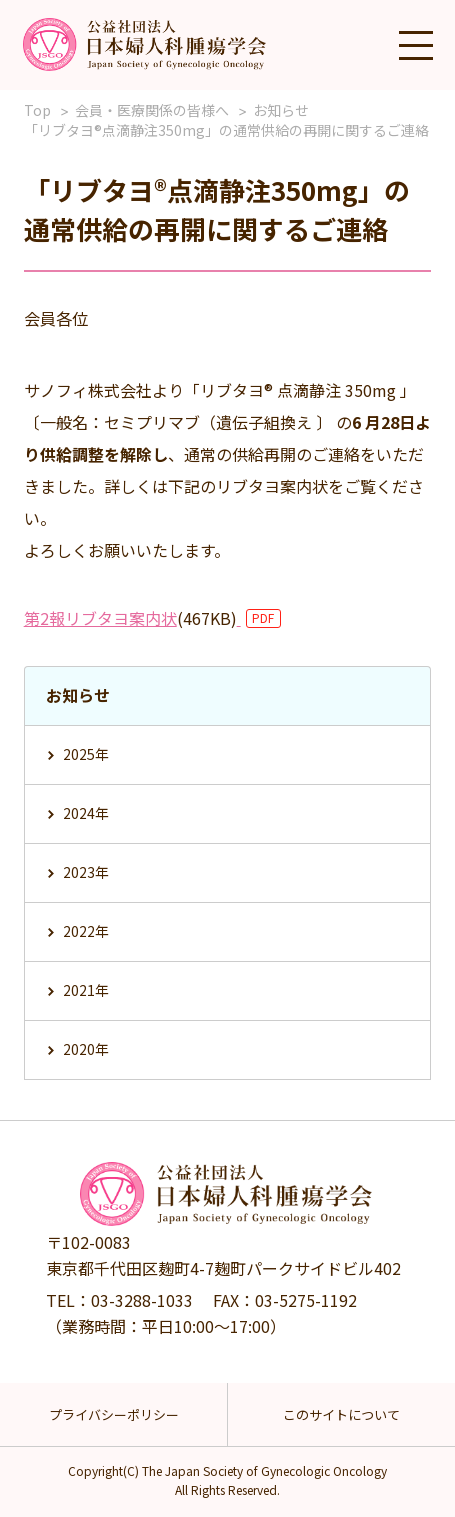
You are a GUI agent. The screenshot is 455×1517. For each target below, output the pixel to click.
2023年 (86, 872)
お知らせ (281, 110)
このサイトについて (341, 1414)
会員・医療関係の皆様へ (152, 110)
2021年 (86, 990)
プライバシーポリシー (114, 1414)
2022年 (86, 931)
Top (37, 110)
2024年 (86, 813)
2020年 (86, 1049)
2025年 (86, 754)
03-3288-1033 (142, 1300)
